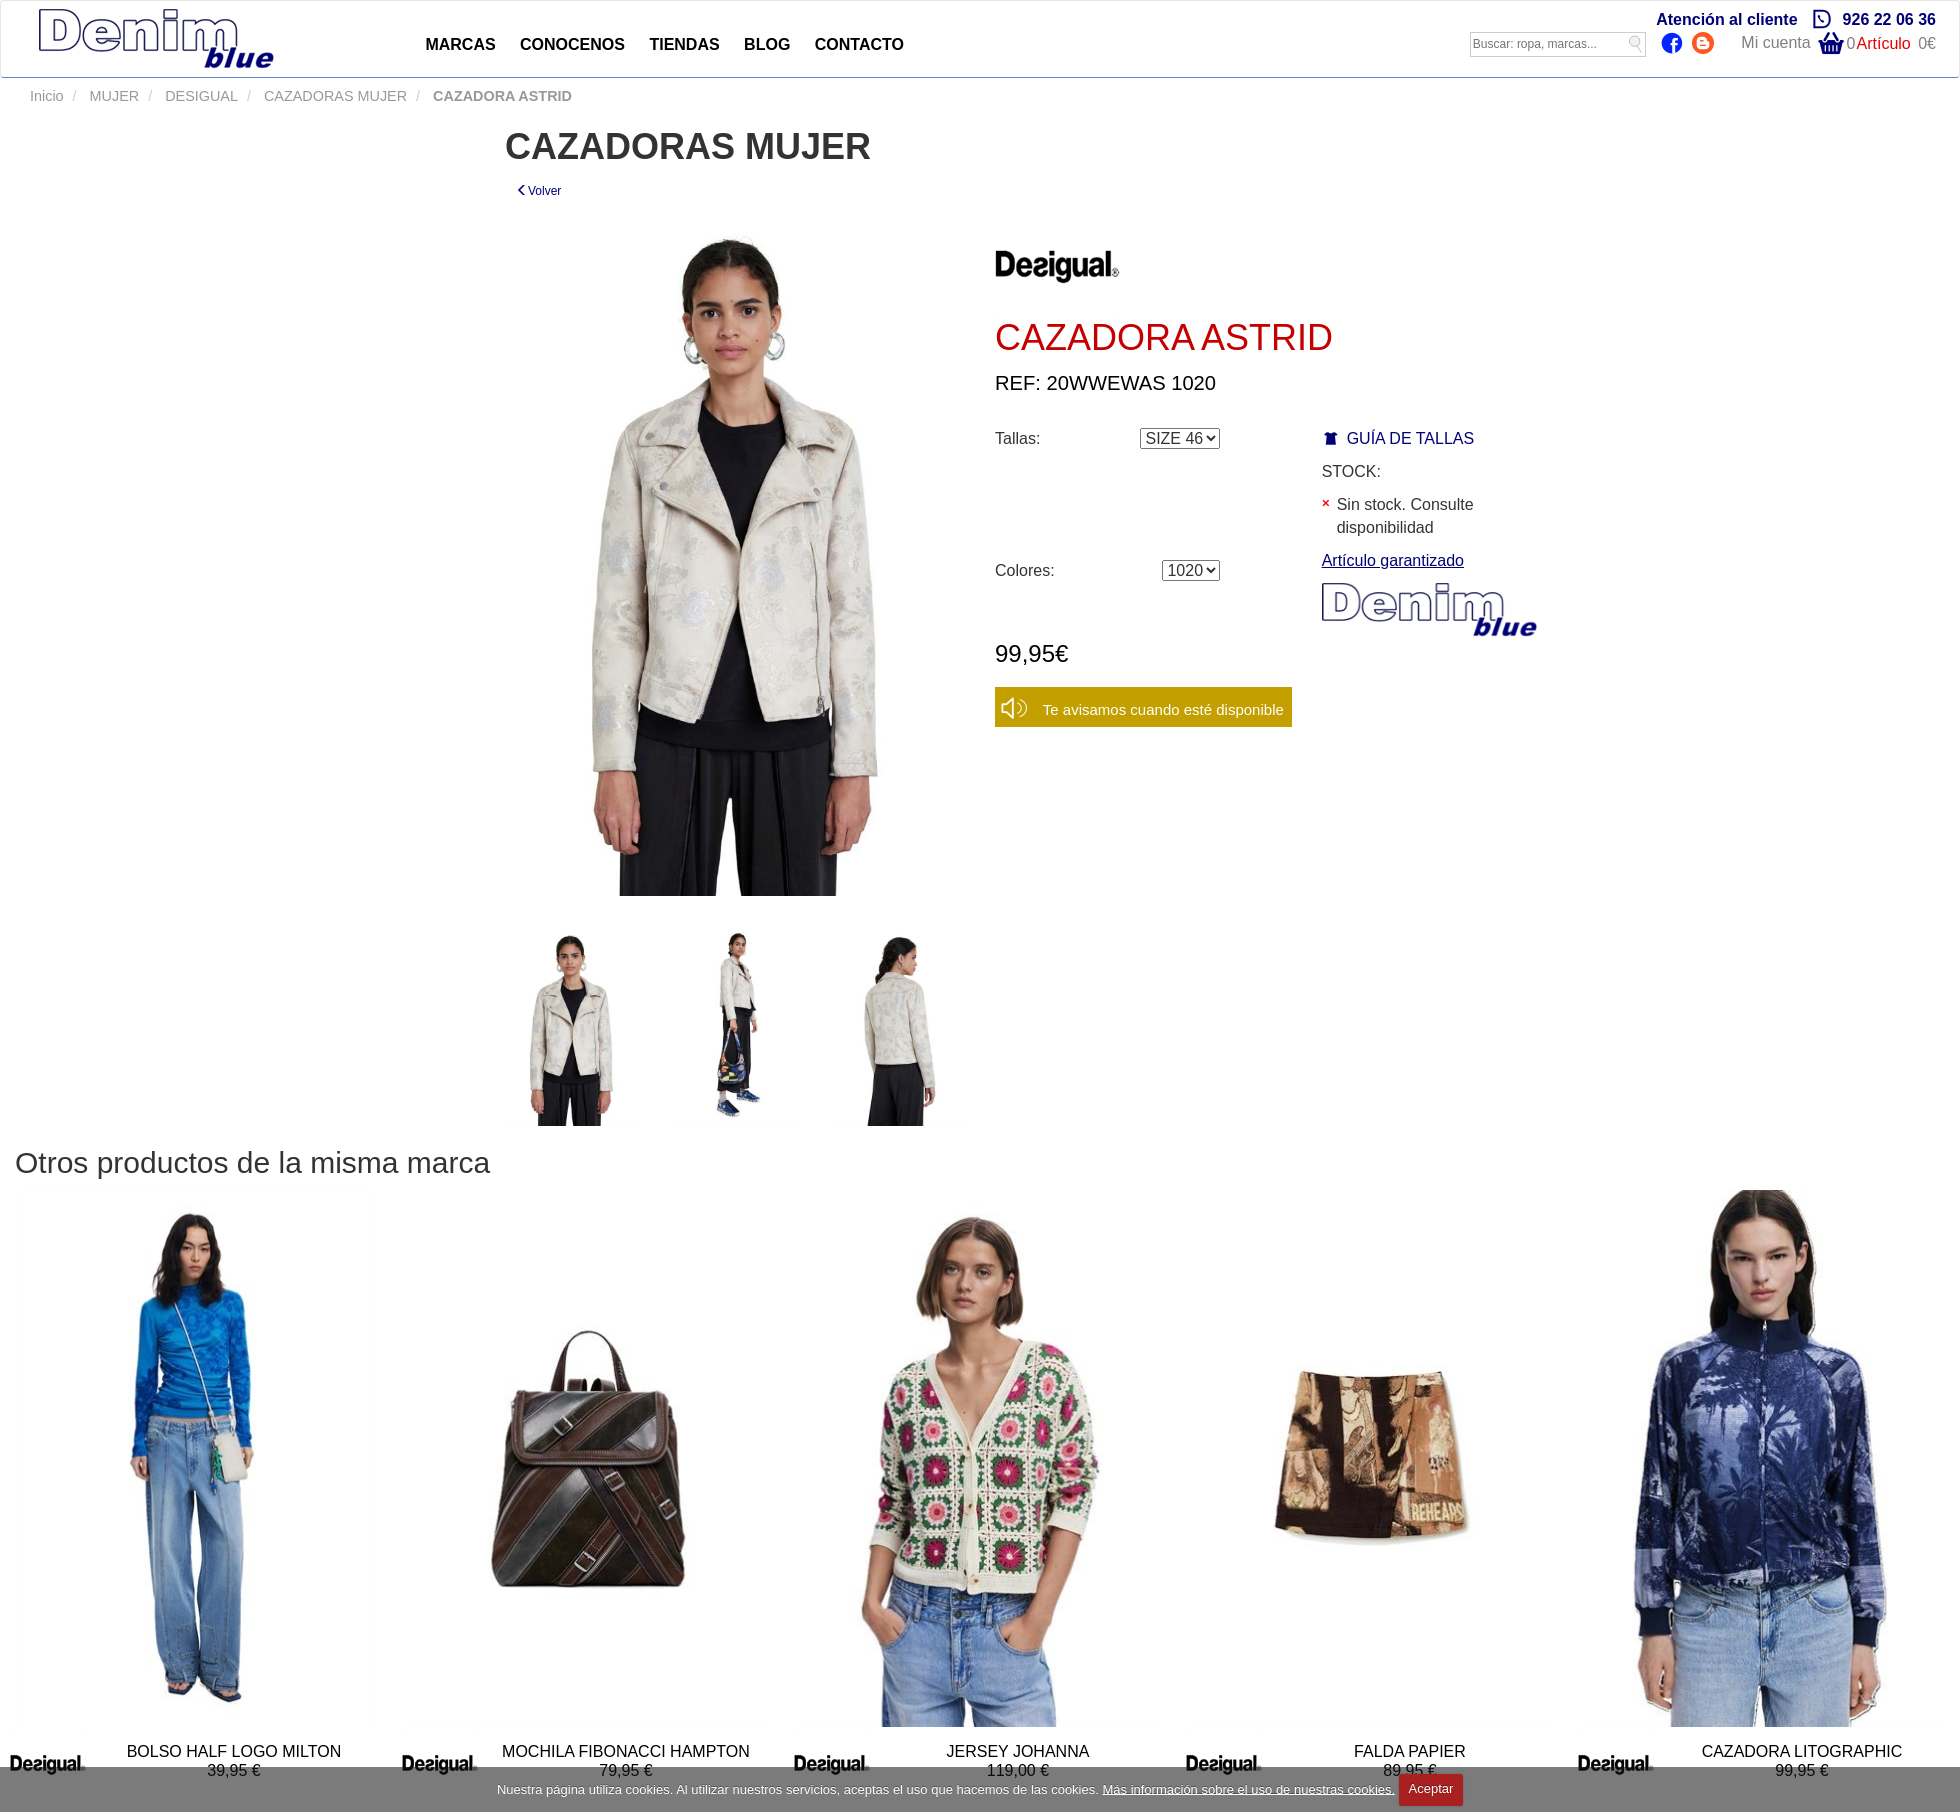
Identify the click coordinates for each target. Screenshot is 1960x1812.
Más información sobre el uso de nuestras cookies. (1248, 1788)
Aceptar (1431, 1788)
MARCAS (460, 44)
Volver (538, 191)
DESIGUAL (199, 96)
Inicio (47, 96)
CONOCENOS (572, 44)
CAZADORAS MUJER (333, 96)
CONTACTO (859, 44)
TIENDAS (684, 44)
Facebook (1674, 45)
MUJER (113, 96)
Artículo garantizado (1393, 560)
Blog (1705, 45)
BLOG (767, 44)
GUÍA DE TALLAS (1410, 438)
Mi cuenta (1775, 42)
